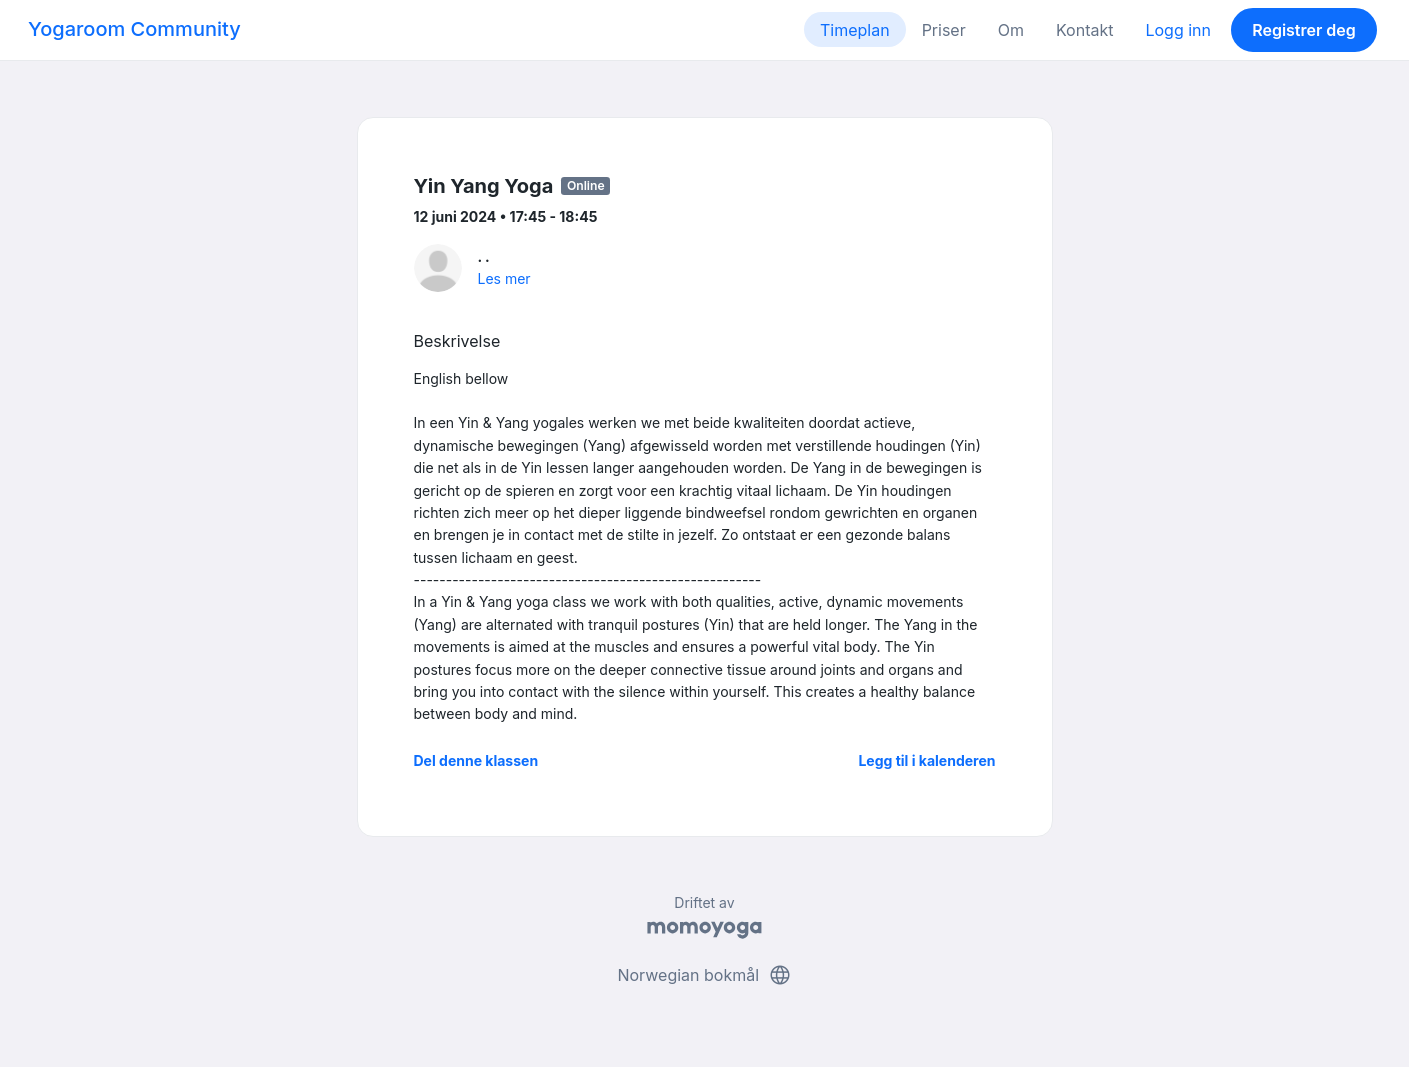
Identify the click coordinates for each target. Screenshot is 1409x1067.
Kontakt (1084, 30)
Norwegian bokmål (704, 975)
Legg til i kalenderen (926, 760)
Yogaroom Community (134, 29)
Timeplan (855, 30)
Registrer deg (1304, 30)
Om (1011, 30)
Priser (944, 30)
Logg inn (1178, 30)
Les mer (504, 278)
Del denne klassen (476, 760)
